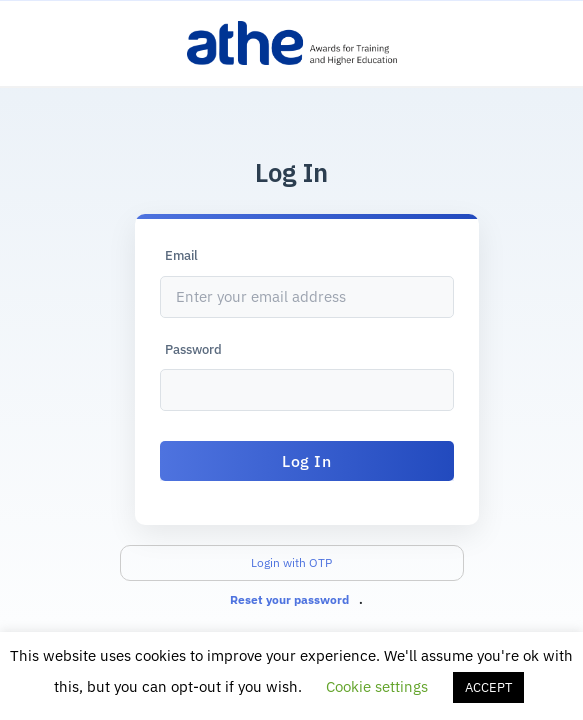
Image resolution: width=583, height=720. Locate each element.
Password (193, 349)
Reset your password (289, 599)
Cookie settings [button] (377, 686)
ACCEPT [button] (488, 687)
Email (181, 255)
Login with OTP (291, 562)
